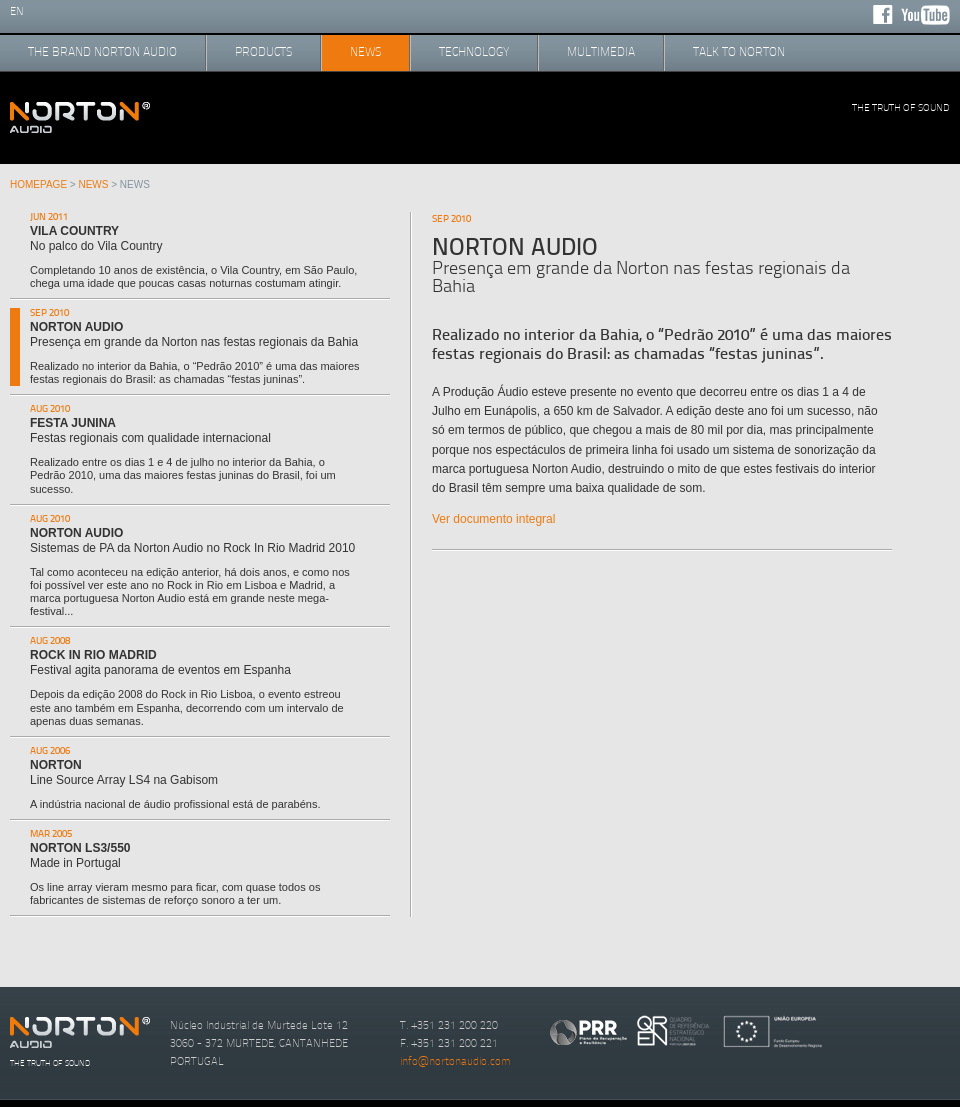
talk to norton (739, 52)
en (17, 11)
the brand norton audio (102, 52)
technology (474, 52)
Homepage (38, 184)
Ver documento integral (493, 519)
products (263, 52)
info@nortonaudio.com (455, 1061)
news (365, 52)
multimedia (601, 52)
